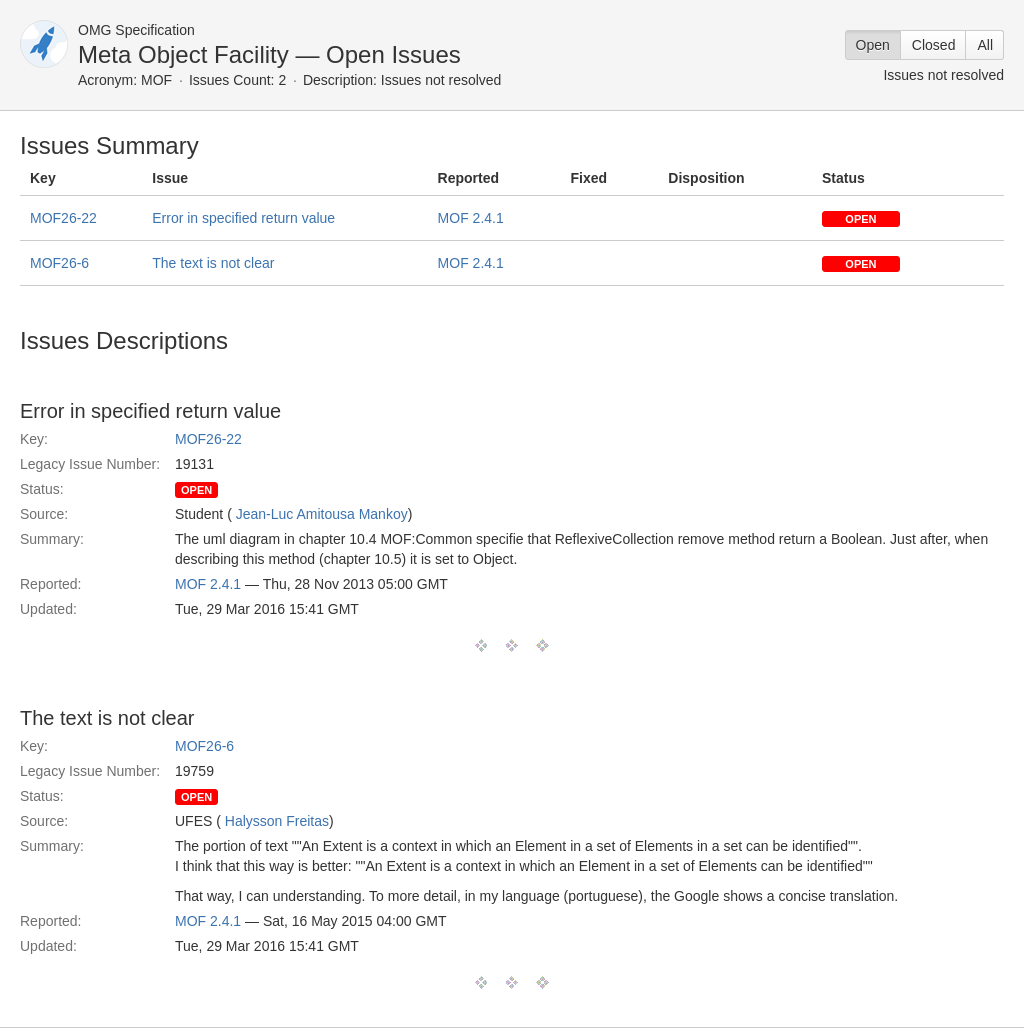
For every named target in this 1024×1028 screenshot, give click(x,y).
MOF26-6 (59, 263)
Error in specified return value (243, 218)
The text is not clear (213, 263)
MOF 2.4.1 (471, 218)
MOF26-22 (63, 218)
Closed (934, 45)
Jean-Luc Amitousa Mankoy (322, 514)
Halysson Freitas (277, 821)
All (985, 45)
